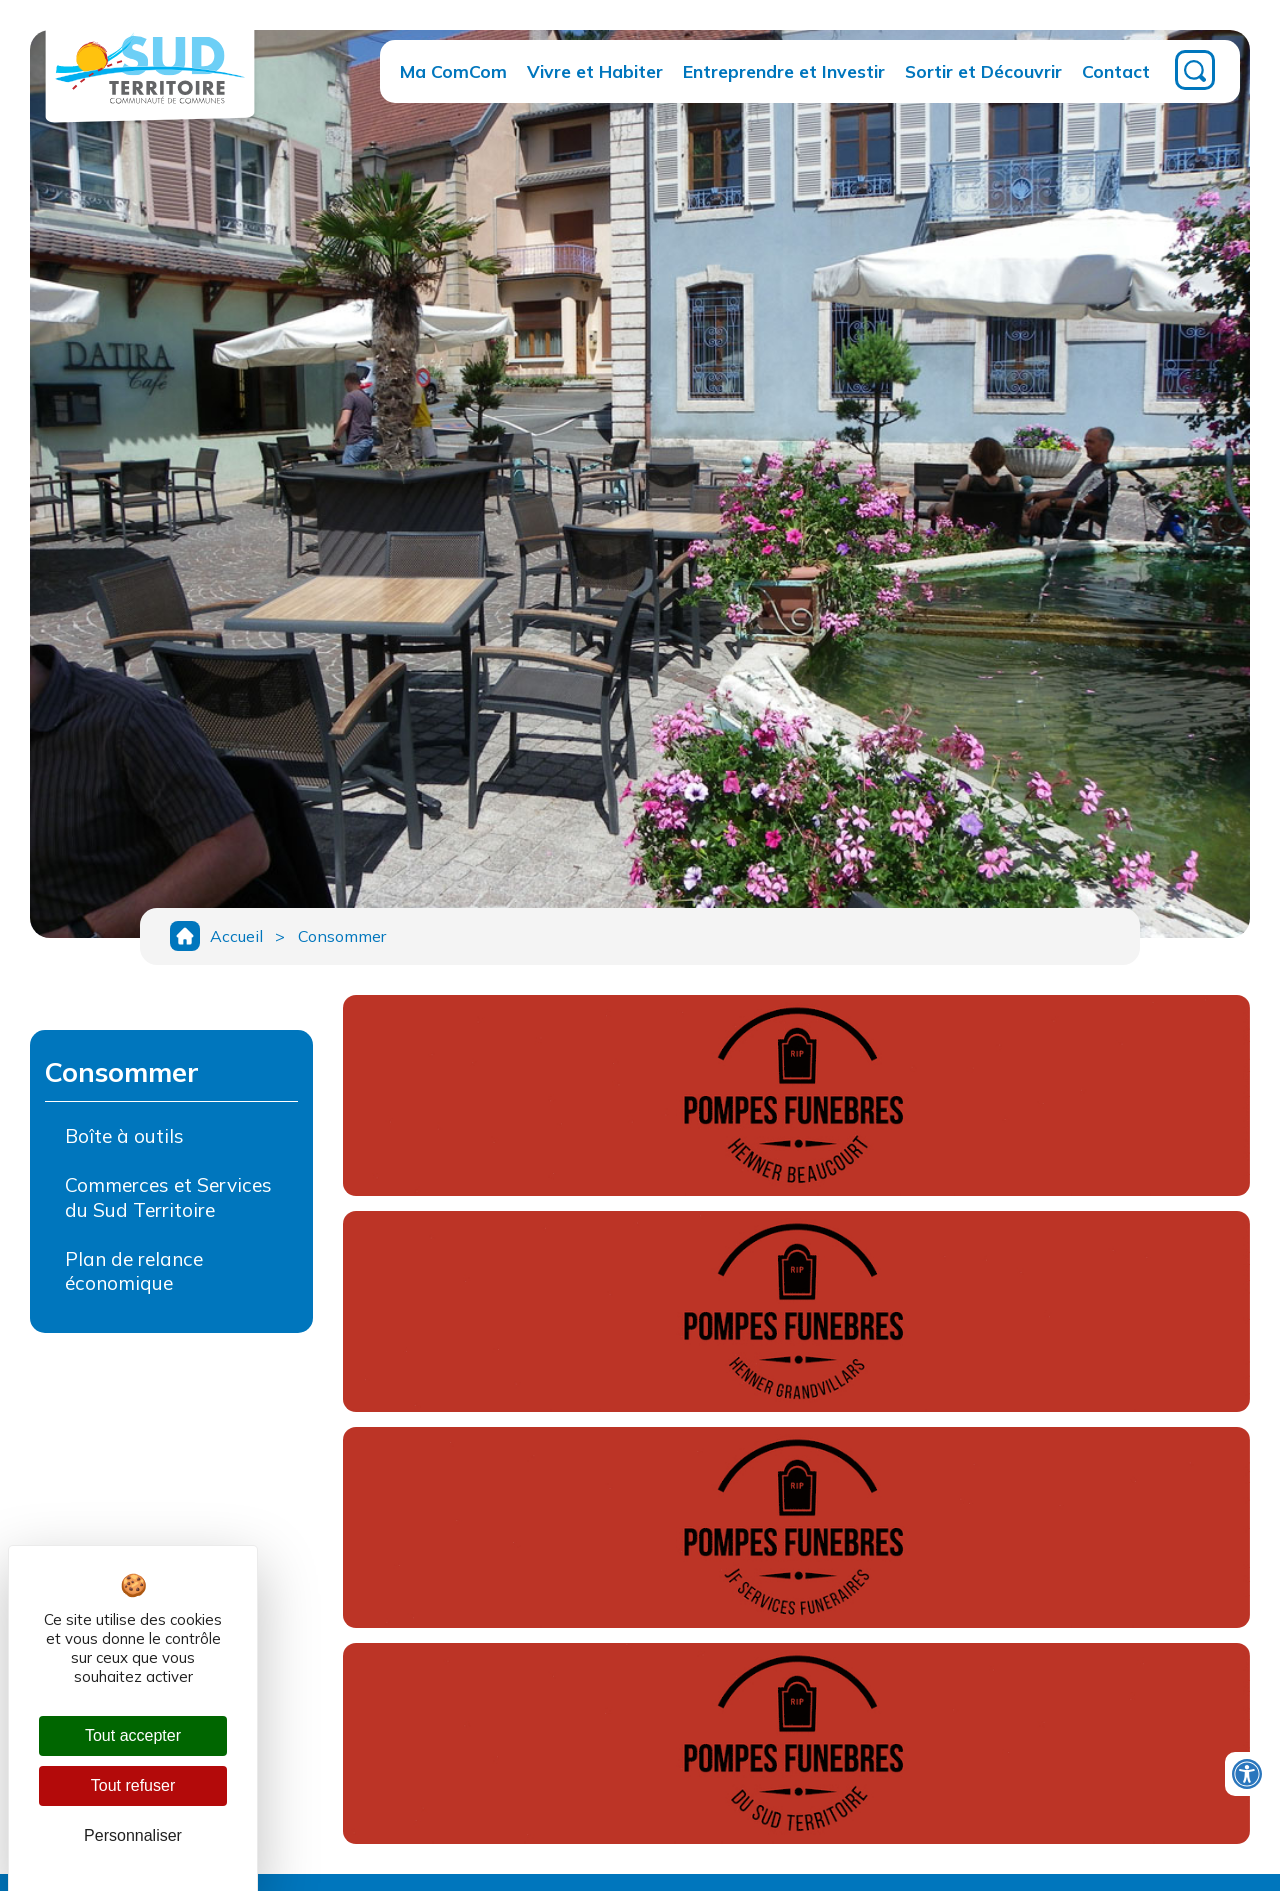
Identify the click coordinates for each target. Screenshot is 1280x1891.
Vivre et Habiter (595, 71)
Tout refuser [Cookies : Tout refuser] (133, 1785)
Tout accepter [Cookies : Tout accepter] (133, 1735)
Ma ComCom (453, 71)
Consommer (345, 938)
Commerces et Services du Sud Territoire (168, 1200)
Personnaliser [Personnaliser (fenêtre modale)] (133, 1835)
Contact (1116, 71)
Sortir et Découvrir (983, 71)
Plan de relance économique (134, 1274)
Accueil (236, 938)
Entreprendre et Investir (784, 71)
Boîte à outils (124, 1139)
